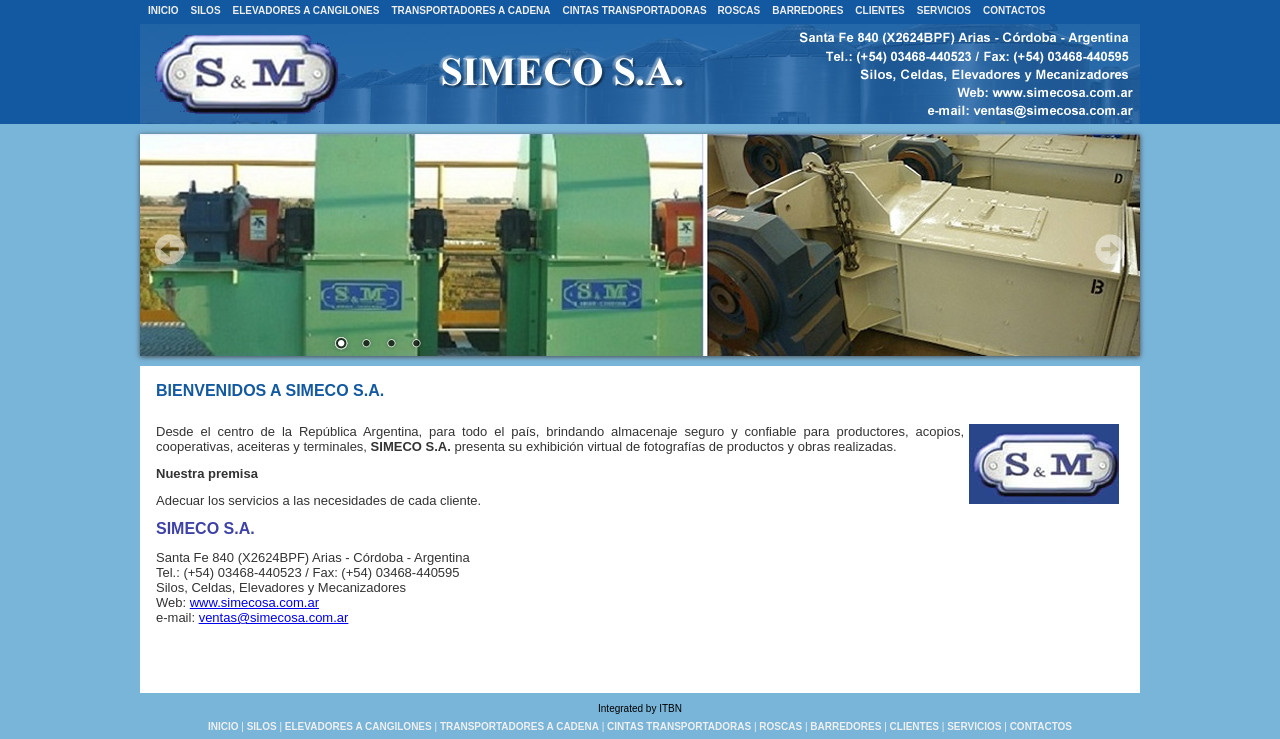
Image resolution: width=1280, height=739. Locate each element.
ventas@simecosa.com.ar (274, 617)
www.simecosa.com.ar (254, 602)
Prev (170, 249)
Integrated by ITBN (640, 708)
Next (1110, 249)
